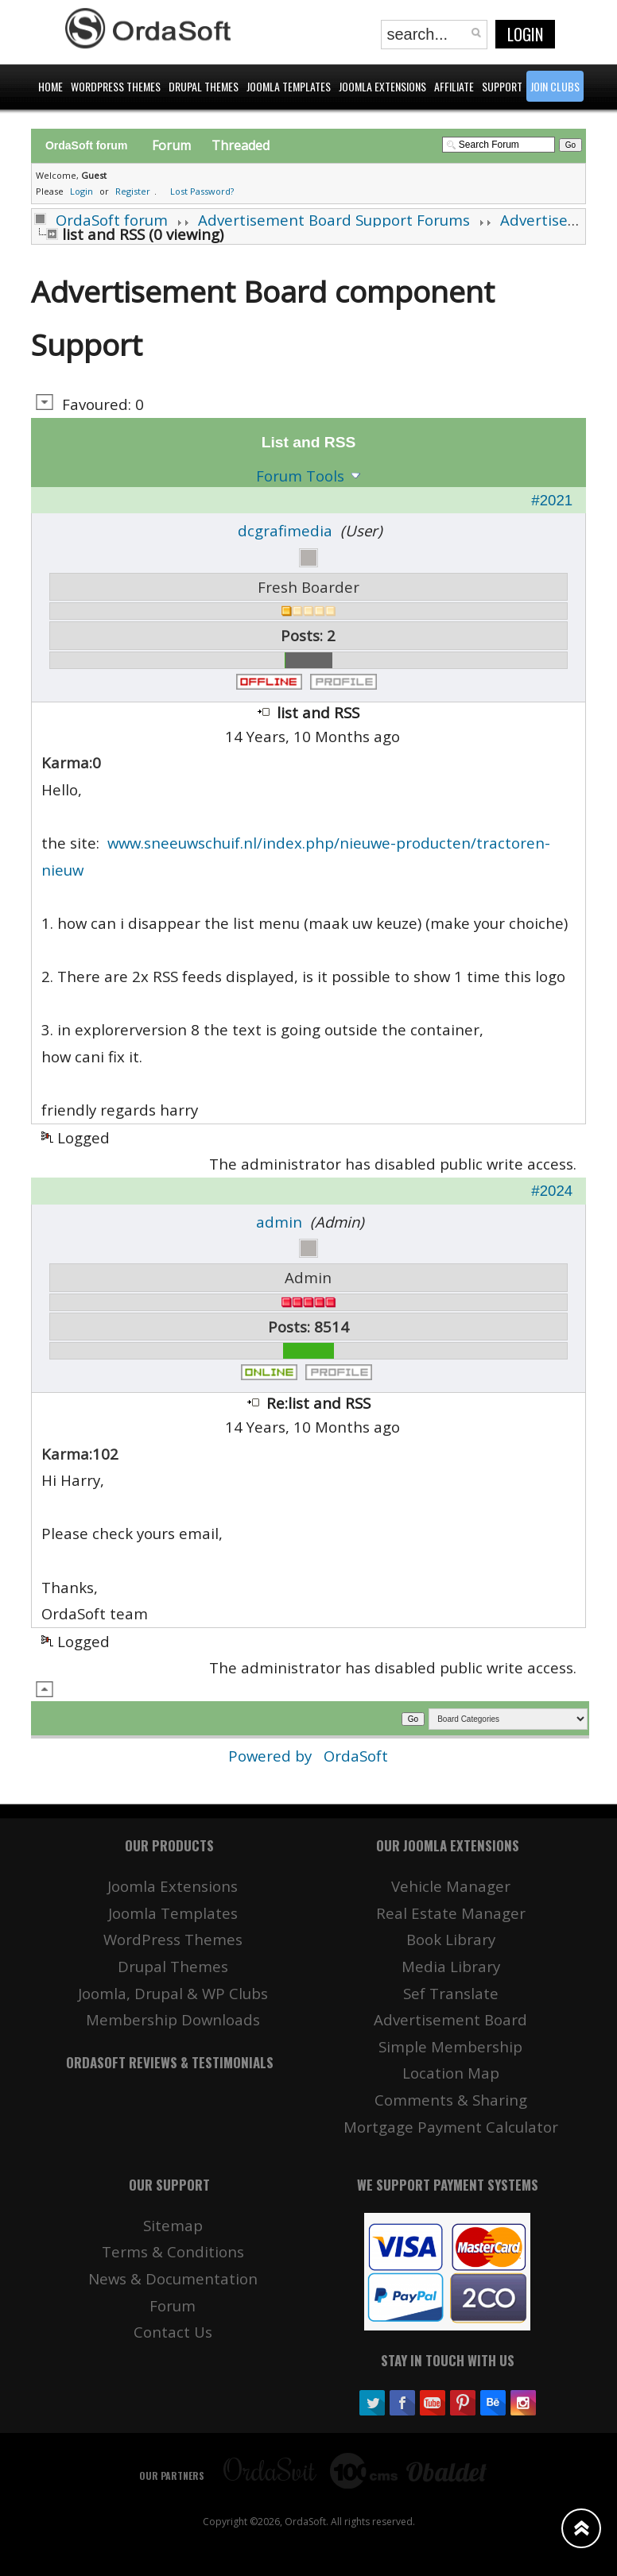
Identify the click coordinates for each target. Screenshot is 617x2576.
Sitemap (173, 2225)
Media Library (451, 1966)
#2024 (551, 1190)
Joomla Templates (173, 1913)
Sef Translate (451, 1993)
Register (132, 191)
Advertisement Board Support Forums (334, 220)
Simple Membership (450, 2046)
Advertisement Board (450, 2019)
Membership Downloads (173, 2019)
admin (279, 1222)
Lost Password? (202, 191)
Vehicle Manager (450, 1886)
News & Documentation (173, 2278)
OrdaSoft (356, 1756)
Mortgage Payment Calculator (450, 2127)
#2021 (551, 500)
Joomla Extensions (172, 1886)
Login (525, 34)
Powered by (272, 1756)
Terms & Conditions (173, 2251)
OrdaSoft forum (112, 220)
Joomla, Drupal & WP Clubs (173, 1993)
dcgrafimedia (285, 530)
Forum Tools (300, 475)
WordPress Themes (173, 1939)
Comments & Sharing (450, 2100)
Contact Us (173, 2332)
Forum (171, 145)
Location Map (450, 2073)
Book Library (450, 1939)
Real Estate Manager (451, 1913)
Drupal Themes (173, 1966)
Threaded (240, 145)
